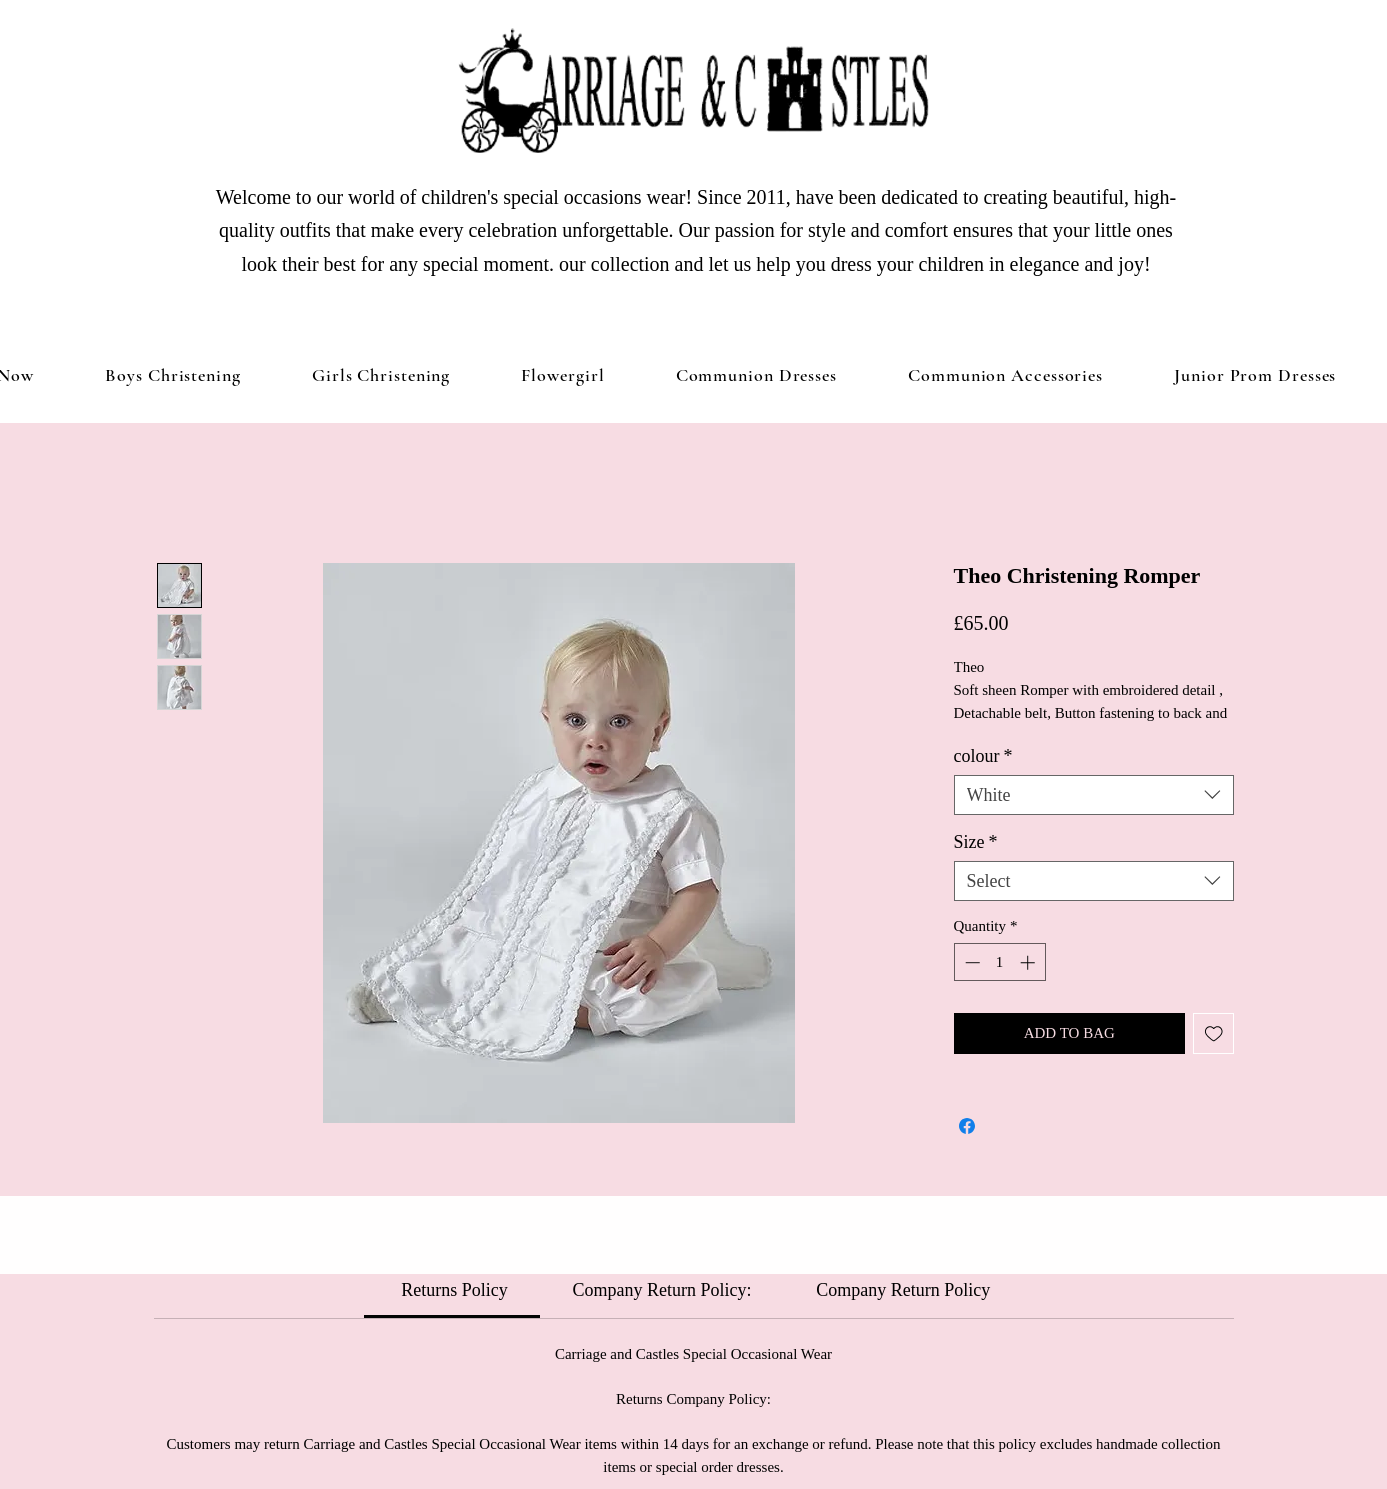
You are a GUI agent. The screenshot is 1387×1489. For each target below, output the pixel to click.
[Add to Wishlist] (1213, 1033)
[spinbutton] (999, 962)
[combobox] (1094, 795)
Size (976, 842)
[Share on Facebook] (967, 1126)
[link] (452, 1290)
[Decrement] (970, 962)
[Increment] (1029, 962)
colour (983, 756)
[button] (381, 375)
